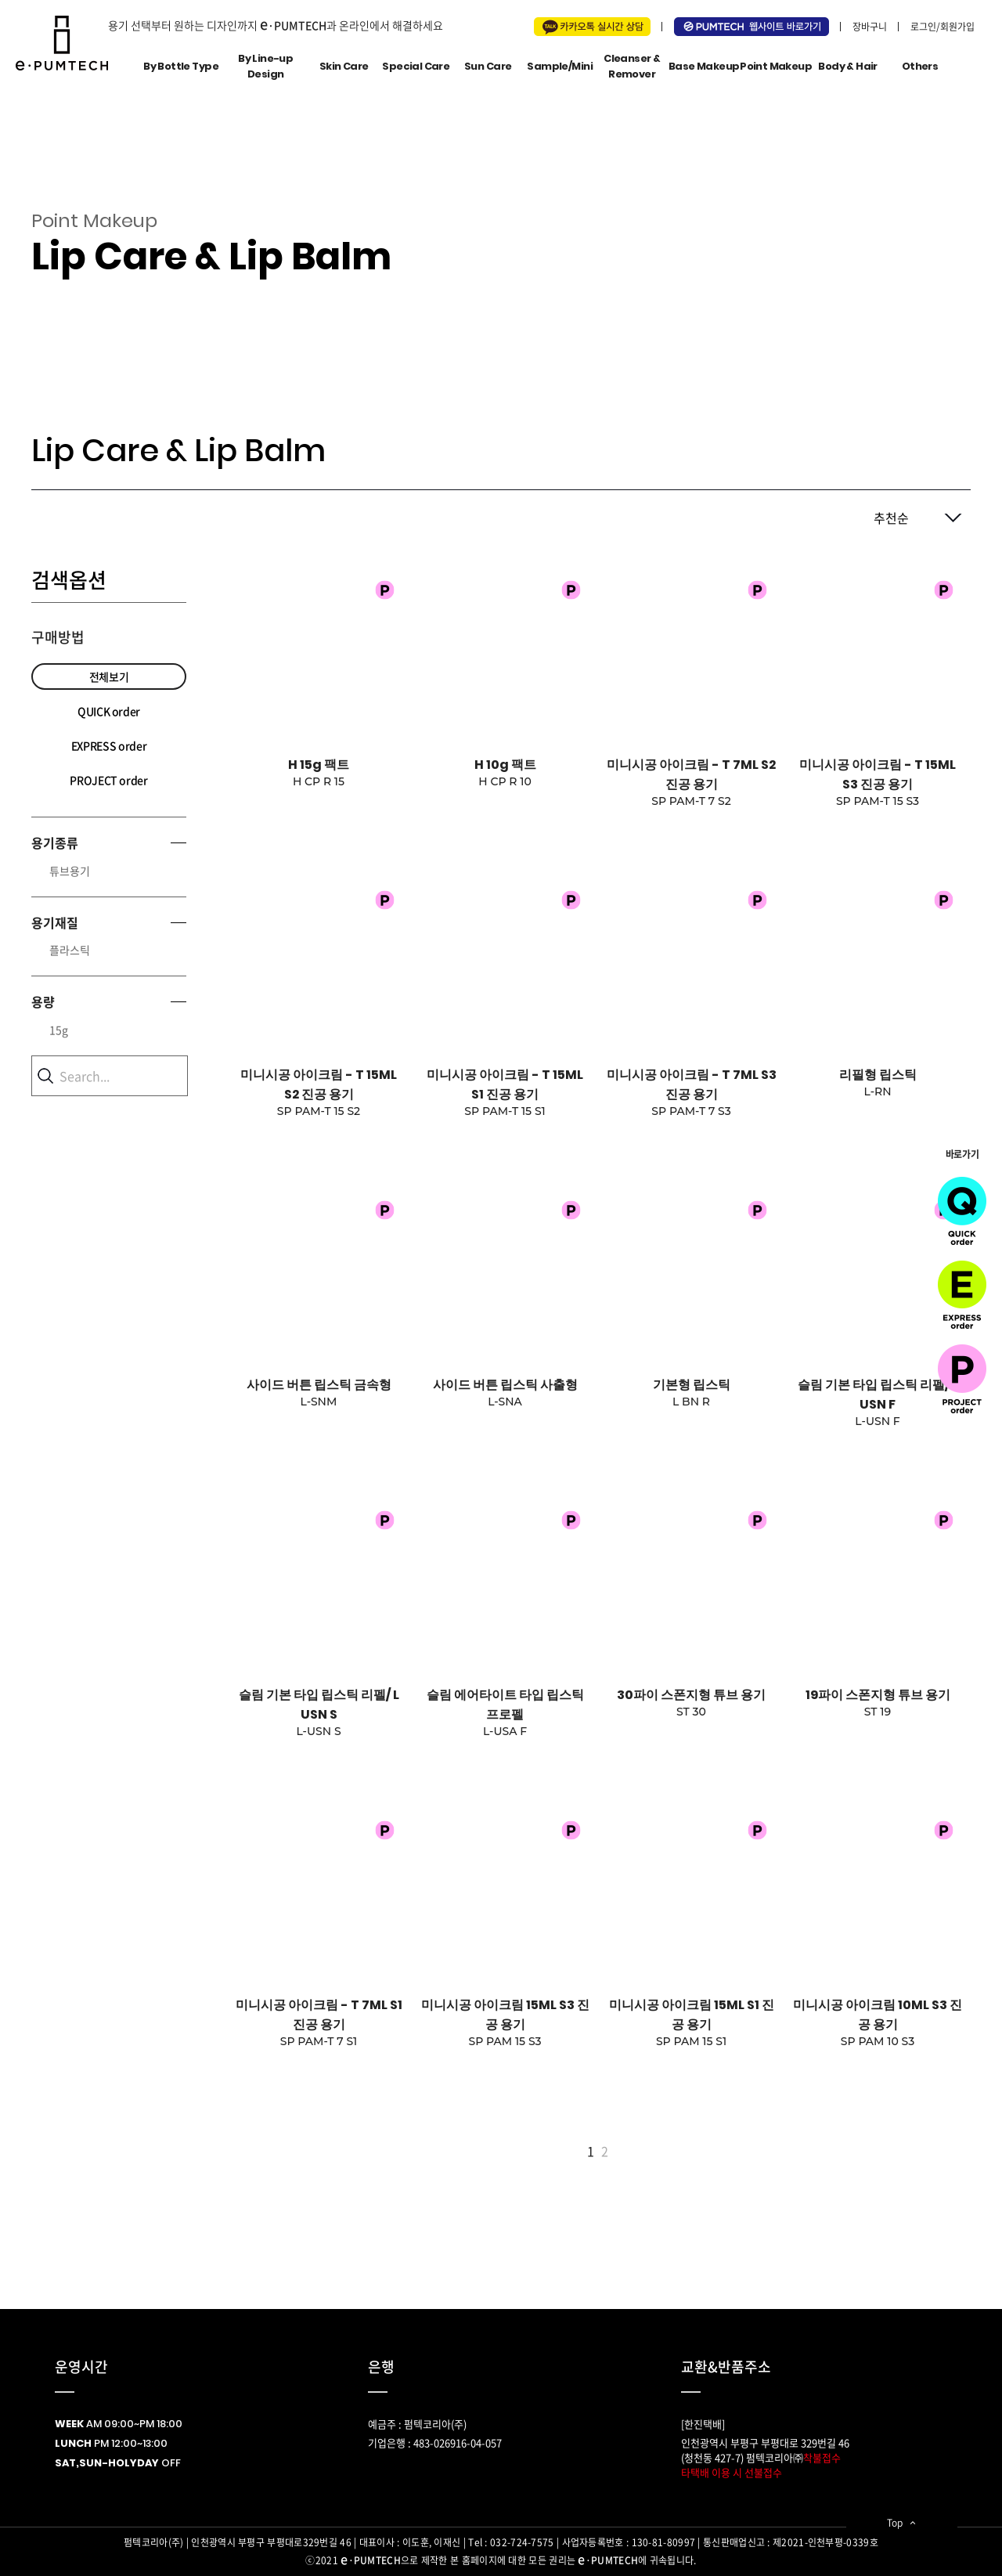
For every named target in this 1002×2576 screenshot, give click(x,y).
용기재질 (54, 922)
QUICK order (108, 711)
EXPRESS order (108, 745)
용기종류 (54, 842)
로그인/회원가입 (942, 27)
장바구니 (869, 27)
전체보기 (109, 676)
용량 (43, 1001)
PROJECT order (108, 780)
